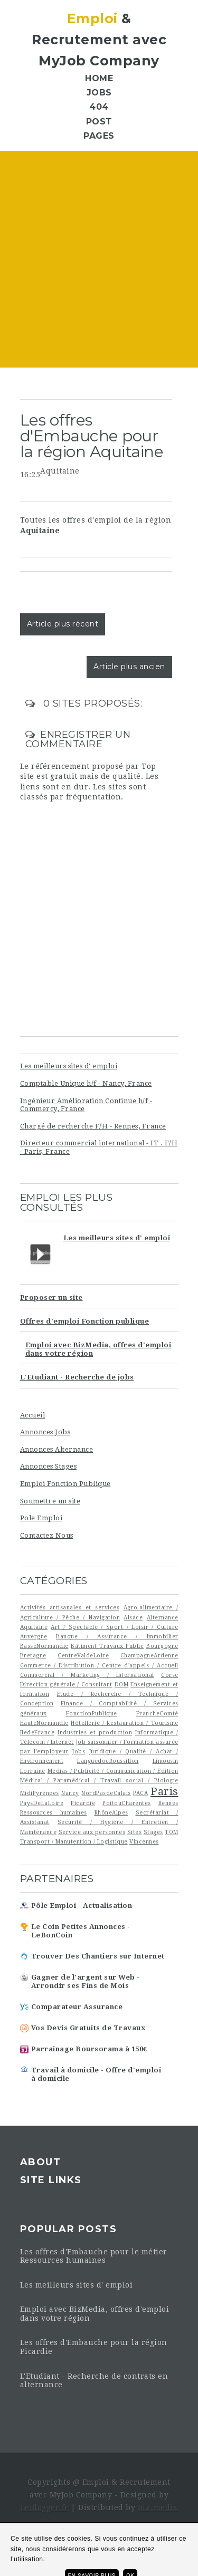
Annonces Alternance (56, 1449)
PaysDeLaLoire (42, 1803)
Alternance (162, 1617)
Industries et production (95, 1732)
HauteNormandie (44, 1723)
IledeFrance (37, 1732)
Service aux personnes (92, 1832)
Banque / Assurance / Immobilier (117, 1636)
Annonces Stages (48, 1466)
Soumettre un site (50, 1501)
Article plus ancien (129, 666)
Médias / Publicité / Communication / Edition (113, 1771)
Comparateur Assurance (77, 2007)
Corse (169, 1675)
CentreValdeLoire (83, 1655)
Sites (134, 1832)
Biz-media (158, 2507)
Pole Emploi (41, 1518)
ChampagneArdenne (149, 1655)
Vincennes (144, 1841)
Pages (99, 136)
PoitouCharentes (126, 1803)
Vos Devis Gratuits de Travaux (88, 2028)
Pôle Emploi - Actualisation (82, 1905)
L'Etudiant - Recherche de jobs (77, 1377)
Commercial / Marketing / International (87, 1675)
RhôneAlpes (111, 1812)
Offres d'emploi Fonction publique (84, 1321)
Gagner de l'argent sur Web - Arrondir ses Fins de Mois (85, 1981)
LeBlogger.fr (45, 2507)
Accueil (32, 1415)
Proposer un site (51, 1297)
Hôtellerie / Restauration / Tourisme (124, 1723)
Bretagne (33, 1655)
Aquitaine (60, 471)
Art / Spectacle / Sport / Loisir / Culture (114, 1627)
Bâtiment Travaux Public (107, 1646)
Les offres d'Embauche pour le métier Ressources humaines (93, 2256)
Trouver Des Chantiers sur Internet (98, 1956)
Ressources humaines (53, 1812)
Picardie (83, 1803)
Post (99, 122)
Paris (164, 1791)
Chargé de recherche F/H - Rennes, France (93, 1126)
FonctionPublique (91, 1713)
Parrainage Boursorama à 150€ (89, 2049)
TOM (171, 1832)
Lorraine (32, 1771)
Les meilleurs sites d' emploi (69, 1066)
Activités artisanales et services (70, 1607)
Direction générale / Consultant (66, 1684)
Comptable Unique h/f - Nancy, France (86, 1083)
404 (99, 107)
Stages (153, 1832)
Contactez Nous (46, 1535)
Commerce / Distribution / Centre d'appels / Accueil (99, 1665)
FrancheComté (157, 1713)
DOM (122, 1684)
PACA (140, 1793)
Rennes (168, 1803)
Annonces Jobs (45, 1432)
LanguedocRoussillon (108, 1761)
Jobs (99, 93)
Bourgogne (162, 1646)
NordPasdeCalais (106, 1793)
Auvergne (34, 1636)
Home (99, 78)
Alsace (133, 1617)
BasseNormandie (44, 1646)
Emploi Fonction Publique (65, 1484)
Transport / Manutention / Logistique (74, 1841)
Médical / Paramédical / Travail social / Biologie (99, 1780)
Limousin (165, 1761)
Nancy (70, 1793)
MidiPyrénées (39, 1793)
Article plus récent (63, 624)
